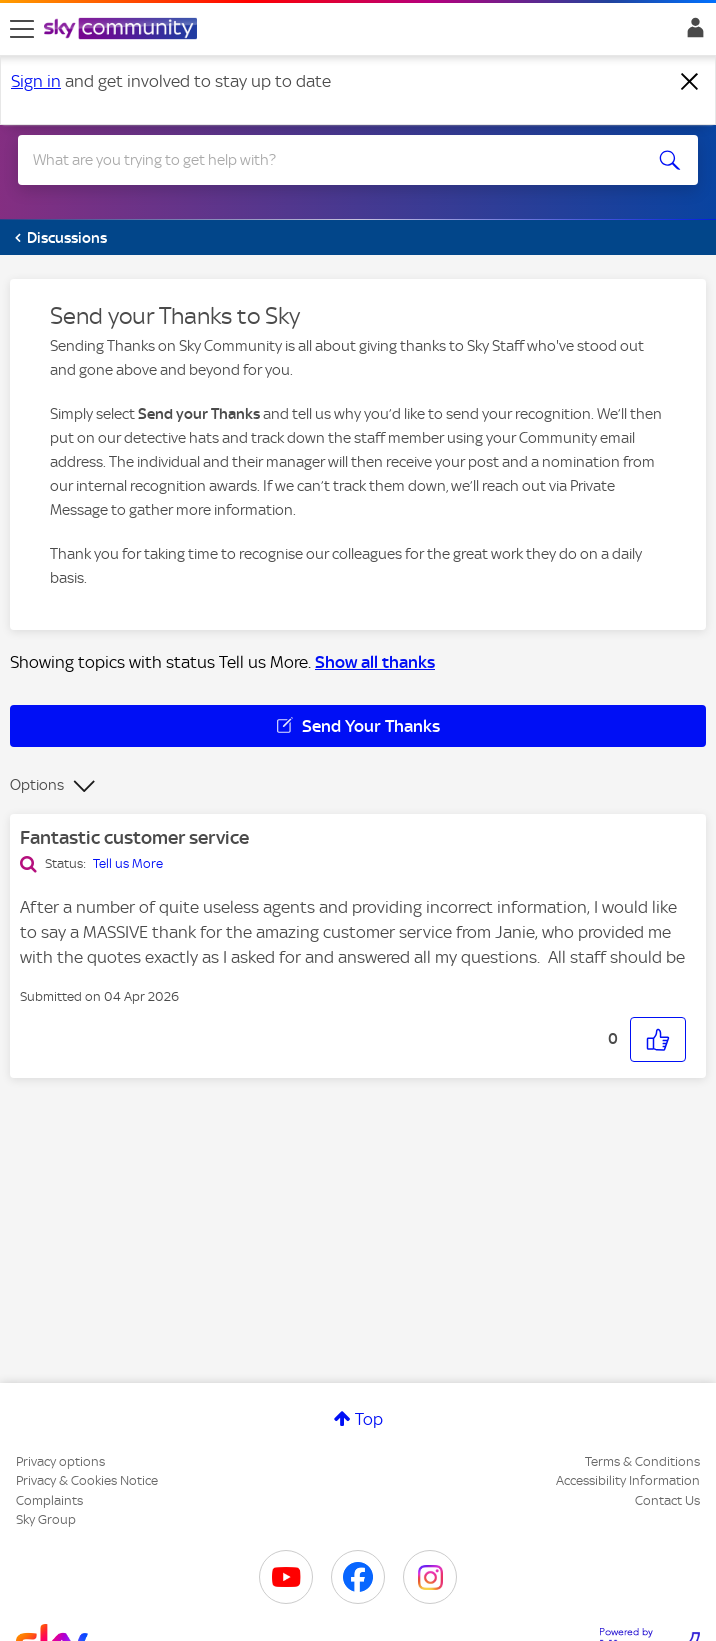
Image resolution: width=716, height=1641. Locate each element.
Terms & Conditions (642, 1461)
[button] (658, 1039)
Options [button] (37, 785)
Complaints (49, 1500)
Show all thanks (375, 662)
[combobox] (324, 160)
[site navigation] (22, 29)
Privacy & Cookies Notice (87, 1480)
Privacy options (60, 1461)
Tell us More (128, 863)
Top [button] (369, 1419)
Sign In (691, 33)
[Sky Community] (123, 30)
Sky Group (46, 1519)
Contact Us (667, 1500)
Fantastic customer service (134, 837)
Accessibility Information (628, 1480)
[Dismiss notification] (690, 82)
